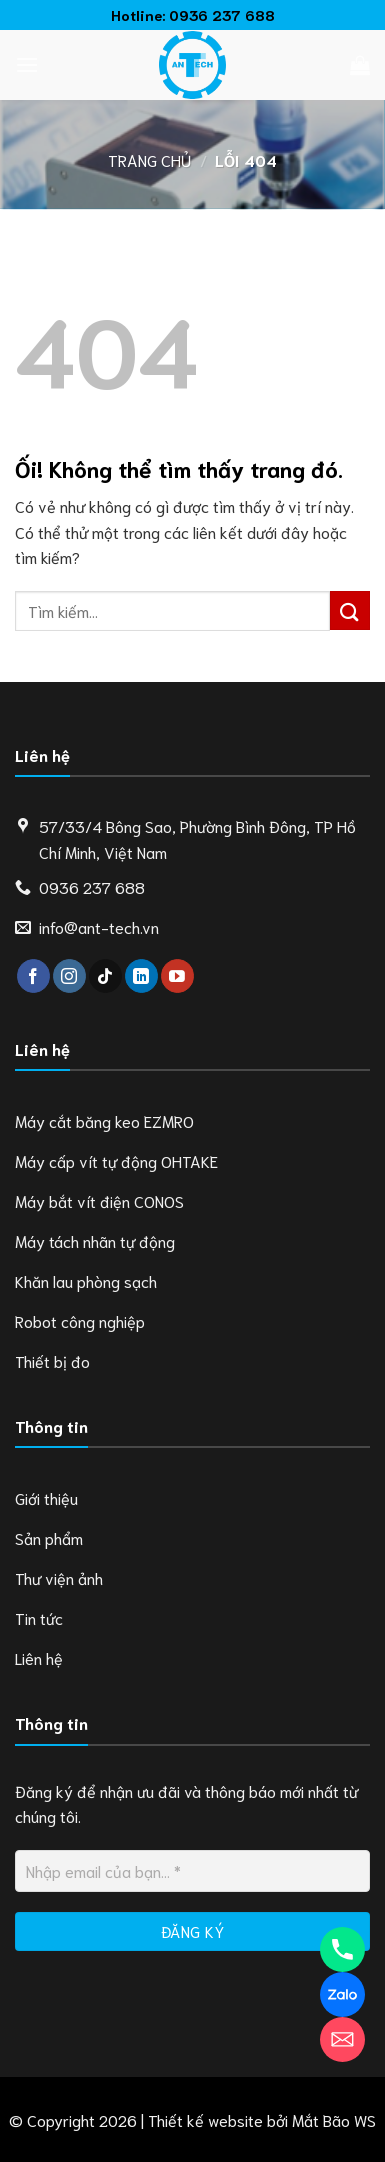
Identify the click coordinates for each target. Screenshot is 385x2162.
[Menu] (27, 64)
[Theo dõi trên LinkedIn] (141, 976)
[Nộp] (350, 610)
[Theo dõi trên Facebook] (33, 976)
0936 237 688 (222, 14)
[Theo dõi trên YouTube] (177, 976)
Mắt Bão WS (334, 2119)
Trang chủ (149, 159)
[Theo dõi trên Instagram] (69, 976)
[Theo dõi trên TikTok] (105, 976)
